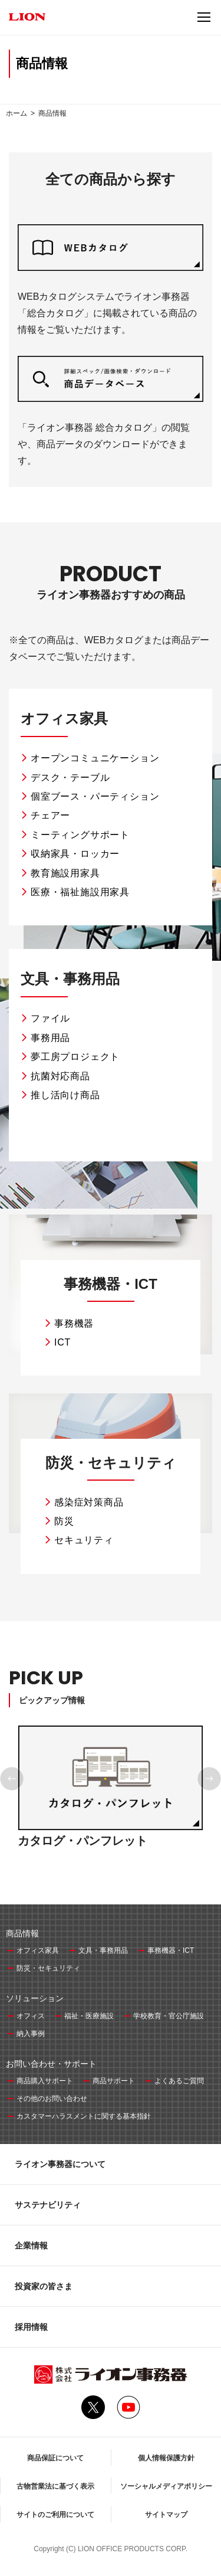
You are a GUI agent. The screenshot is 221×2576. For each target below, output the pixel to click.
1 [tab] (100, 1866)
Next (209, 1779)
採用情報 (31, 2327)
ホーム (16, 113)
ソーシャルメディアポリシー (166, 2486)
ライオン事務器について (60, 2164)
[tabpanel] (110, 1799)
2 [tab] (107, 1866)
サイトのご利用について (55, 2514)
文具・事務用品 (70, 979)
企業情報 (31, 2245)
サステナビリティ (48, 2205)
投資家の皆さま (43, 2286)
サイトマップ (166, 2514)
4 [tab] (121, 1866)
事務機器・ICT (110, 1284)
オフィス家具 (64, 718)
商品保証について (55, 2458)
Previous (12, 1779)
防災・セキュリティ (110, 1463)
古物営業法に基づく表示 (55, 2486)
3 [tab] (114, 1866)
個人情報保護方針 (166, 2458)
